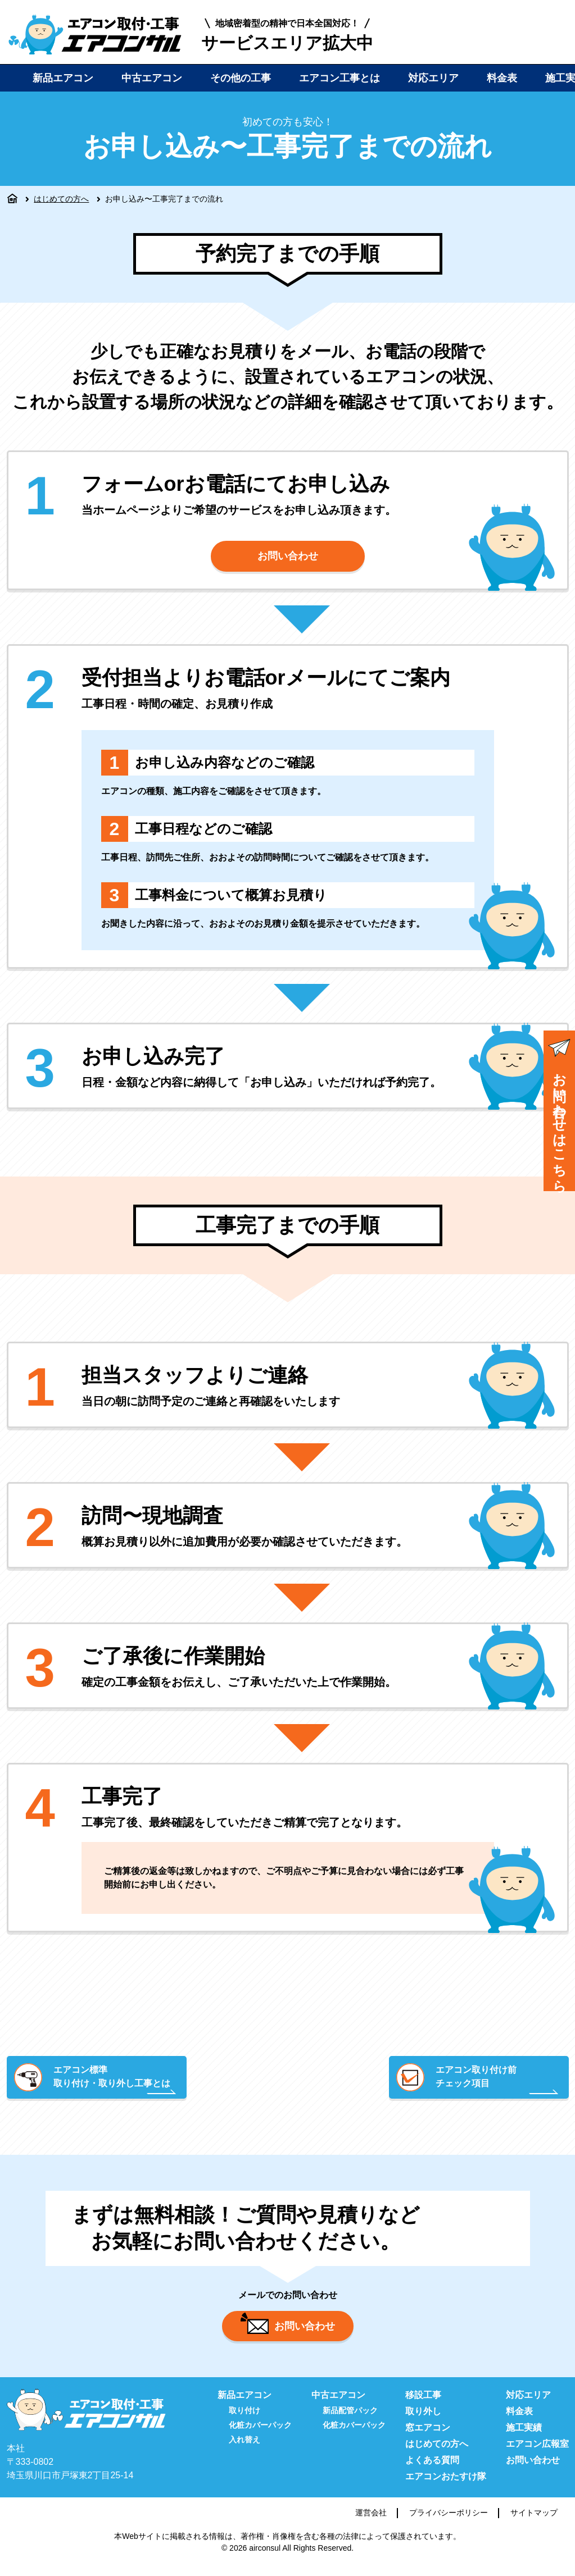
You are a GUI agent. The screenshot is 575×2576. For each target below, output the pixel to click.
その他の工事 (240, 78)
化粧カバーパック (260, 2435)
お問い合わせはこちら (559, 1112)
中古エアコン (151, 78)
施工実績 (524, 2438)
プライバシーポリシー (448, 2523)
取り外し (423, 2422)
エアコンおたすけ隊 (445, 2487)
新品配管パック (350, 2421)
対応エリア (433, 78)
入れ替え (244, 2450)
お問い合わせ (288, 557)
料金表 (502, 78)
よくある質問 (432, 2470)
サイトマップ (534, 2523)
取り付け (244, 2421)
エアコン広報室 (537, 2454)
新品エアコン (63, 78)
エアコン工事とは (339, 78)
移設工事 (423, 2405)
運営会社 (371, 2523)
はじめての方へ (61, 198)
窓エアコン (427, 2438)
